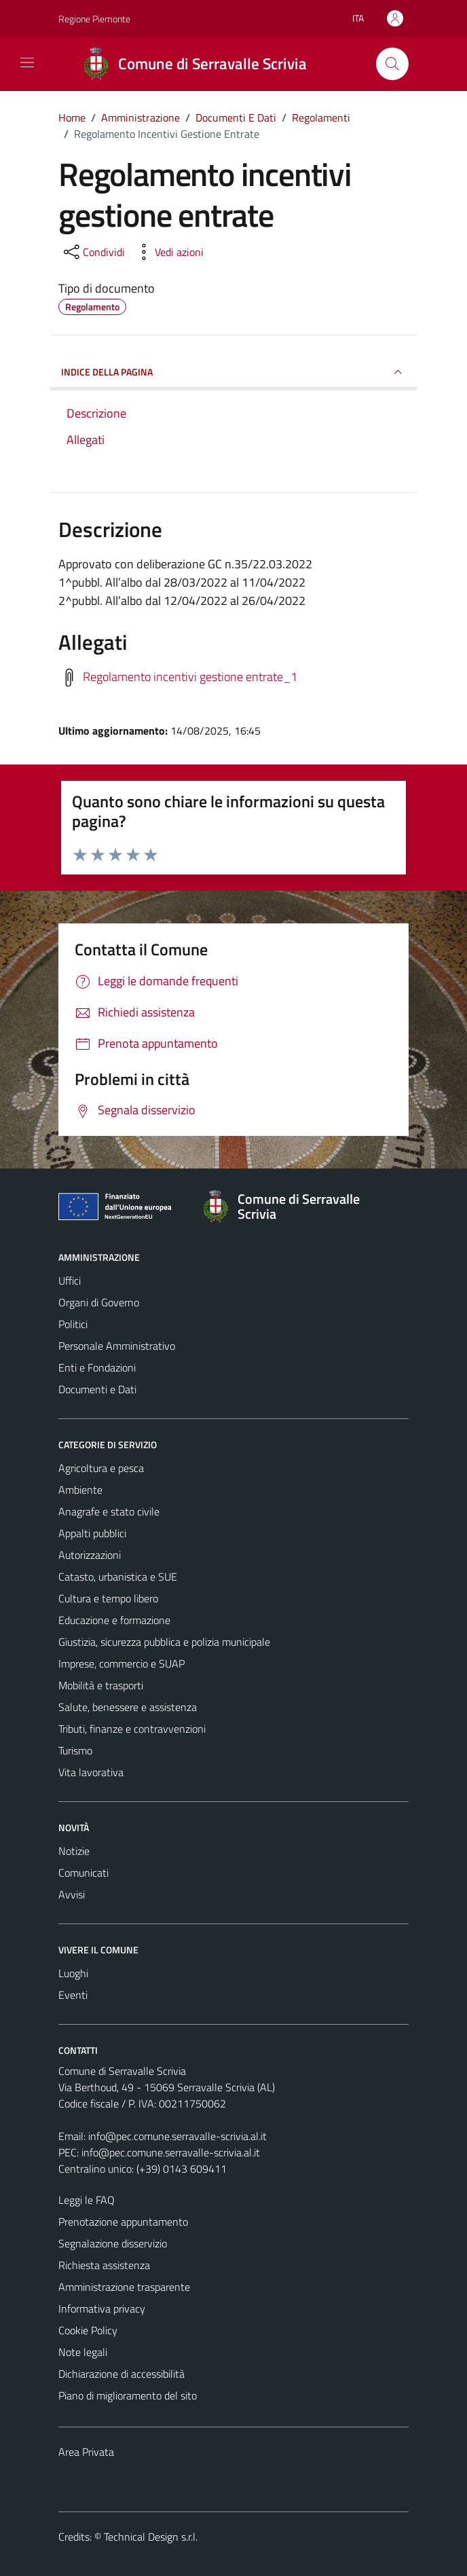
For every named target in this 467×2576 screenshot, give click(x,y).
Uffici (69, 1280)
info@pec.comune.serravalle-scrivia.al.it (177, 2136)
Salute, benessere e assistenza (127, 1707)
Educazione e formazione (114, 1620)
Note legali (82, 2352)
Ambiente (80, 1490)
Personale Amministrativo (116, 1346)
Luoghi (73, 1973)
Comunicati (83, 1872)
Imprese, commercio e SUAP (121, 1663)
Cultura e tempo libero (108, 1598)
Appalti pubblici (92, 1533)
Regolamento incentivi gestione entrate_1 (190, 676)
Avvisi (71, 1894)
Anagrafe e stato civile (109, 1511)
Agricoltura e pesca (101, 1468)
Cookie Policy (87, 2330)
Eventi (73, 1995)
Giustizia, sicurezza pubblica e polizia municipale (164, 1642)
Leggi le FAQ (86, 2200)
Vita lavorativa (91, 1772)
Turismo (75, 1750)
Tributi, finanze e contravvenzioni (132, 1729)
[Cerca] (392, 64)
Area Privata (86, 2452)
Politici (73, 1324)
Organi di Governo (98, 1302)
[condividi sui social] (93, 252)
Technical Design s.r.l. (151, 2536)
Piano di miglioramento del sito (127, 2395)
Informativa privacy (101, 2308)
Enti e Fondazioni (97, 1367)
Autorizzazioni (89, 1555)
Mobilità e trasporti (100, 1685)
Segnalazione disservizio (112, 2243)
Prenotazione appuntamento (123, 2221)
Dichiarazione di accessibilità (121, 2374)
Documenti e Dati (97, 1389)
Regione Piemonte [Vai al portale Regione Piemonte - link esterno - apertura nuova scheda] (94, 19)
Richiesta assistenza (104, 2265)
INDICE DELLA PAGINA (233, 372)
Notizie (74, 1851)
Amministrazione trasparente (124, 2287)
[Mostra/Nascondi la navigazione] (27, 62)
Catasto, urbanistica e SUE (117, 1576)
